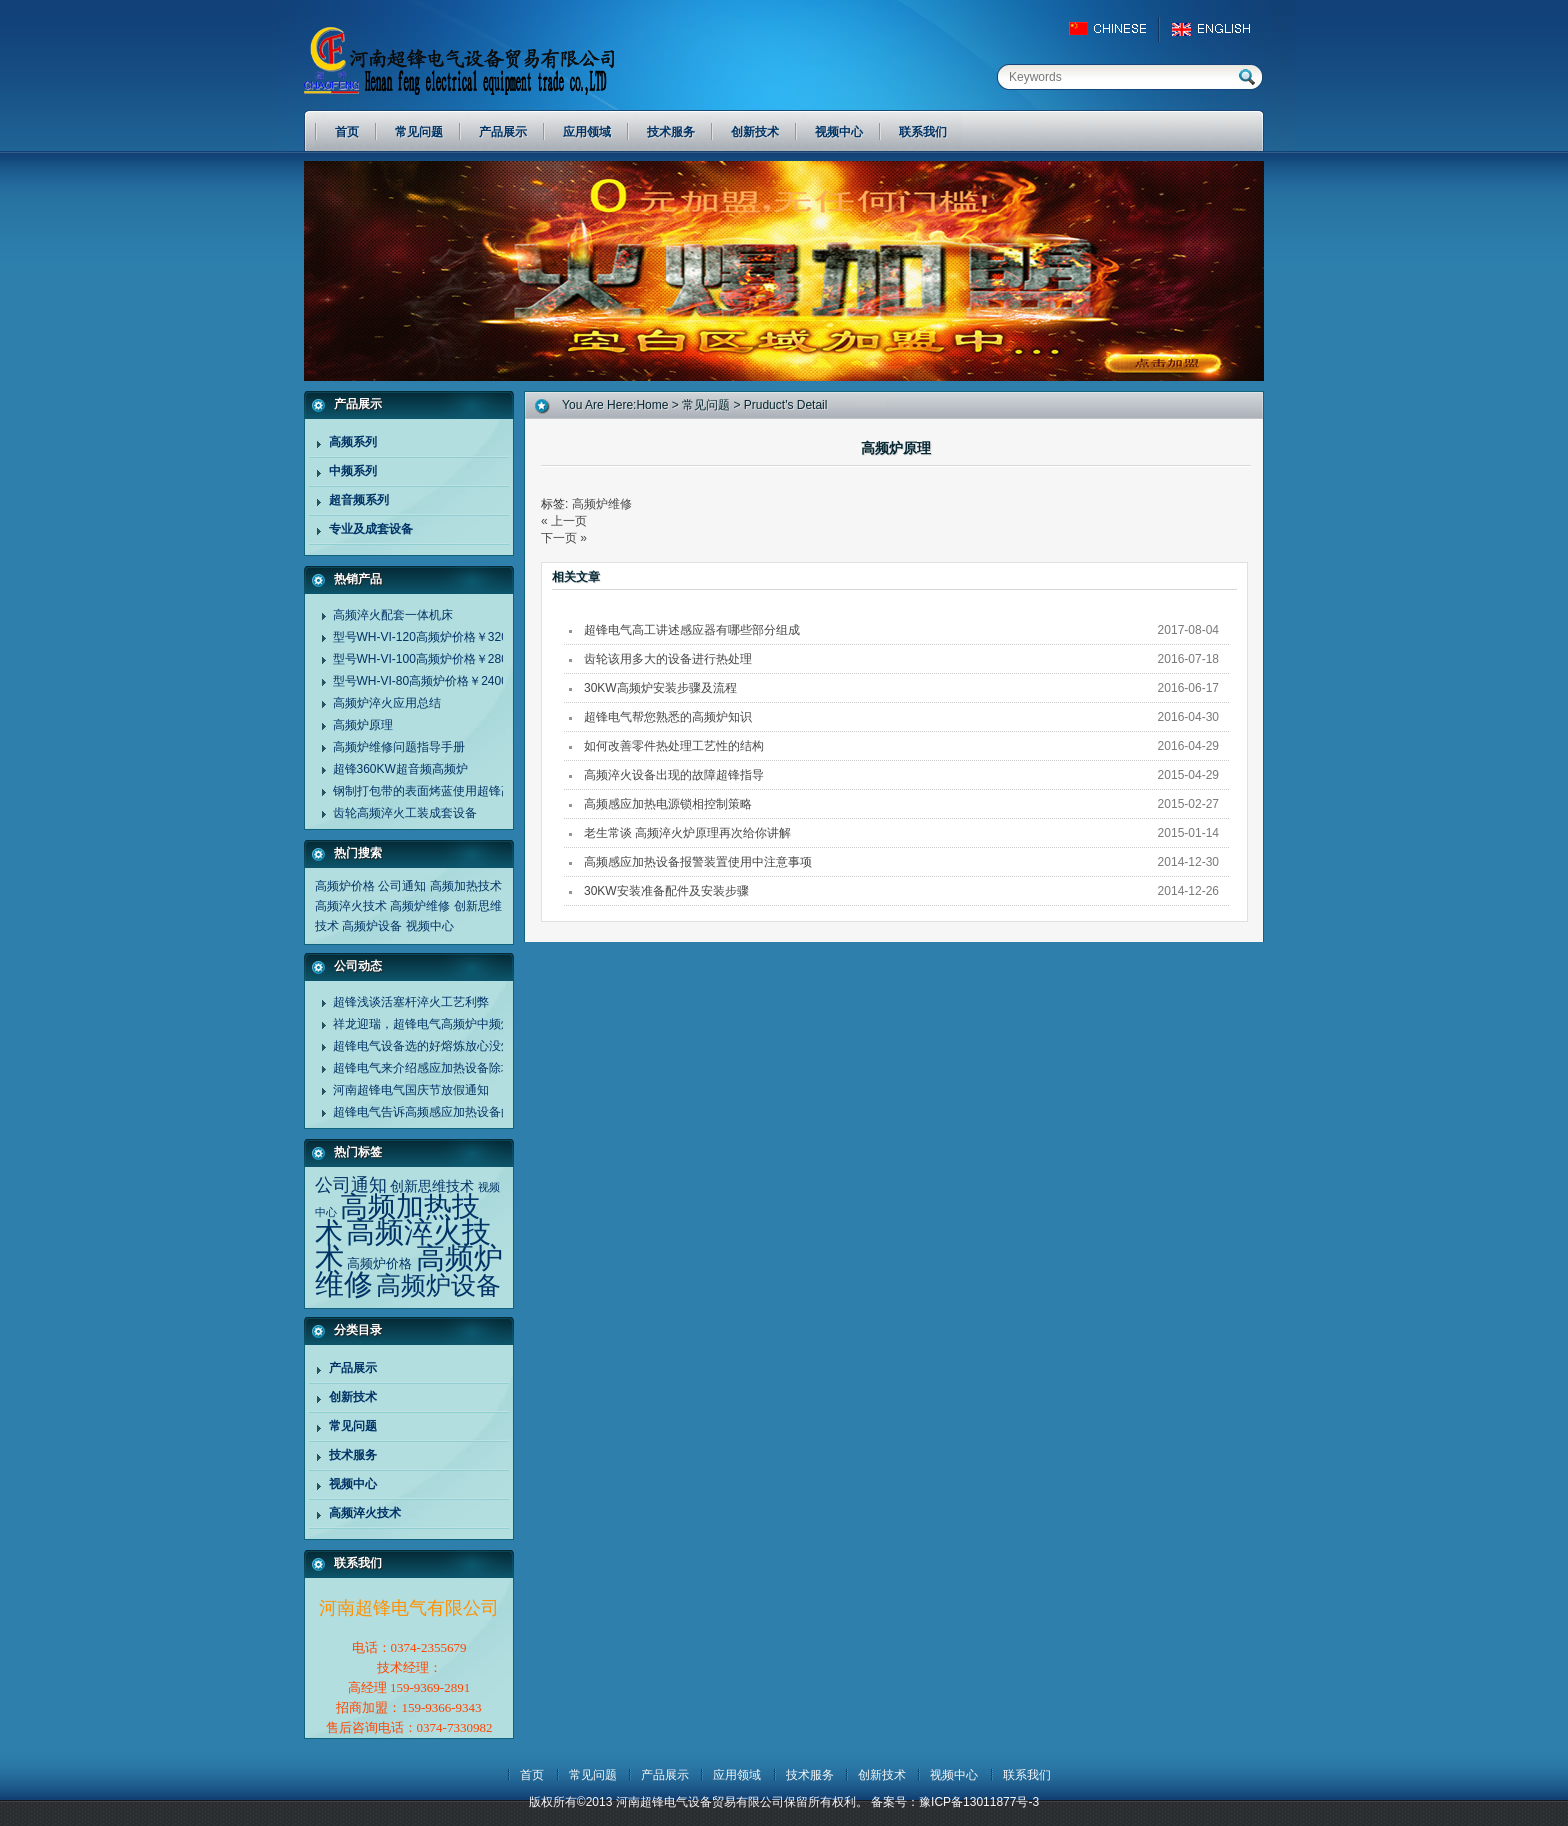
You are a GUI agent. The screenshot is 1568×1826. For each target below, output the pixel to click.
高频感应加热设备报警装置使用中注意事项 (698, 862)
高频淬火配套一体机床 (393, 615)
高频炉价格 (345, 886)
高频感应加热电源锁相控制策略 (668, 804)
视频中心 (430, 926)
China (1116, 29)
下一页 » (564, 538)
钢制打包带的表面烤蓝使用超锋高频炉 (435, 791)
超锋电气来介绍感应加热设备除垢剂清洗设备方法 (465, 1068)
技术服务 (353, 1455)
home (652, 405)
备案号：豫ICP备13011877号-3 (955, 1802)
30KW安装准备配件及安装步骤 (666, 891)
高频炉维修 (420, 906)
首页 (532, 1775)
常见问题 (353, 1426)
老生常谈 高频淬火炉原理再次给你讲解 (687, 833)
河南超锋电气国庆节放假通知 (411, 1090)
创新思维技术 (432, 1186)
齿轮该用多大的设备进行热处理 (668, 659)
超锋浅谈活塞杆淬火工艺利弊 (411, 1002)
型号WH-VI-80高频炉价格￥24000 (424, 681)
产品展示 (353, 1368)
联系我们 (1027, 1775)
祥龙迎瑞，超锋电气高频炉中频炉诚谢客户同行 (459, 1024)
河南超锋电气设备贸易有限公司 (479, 60)
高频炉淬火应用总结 (387, 703)
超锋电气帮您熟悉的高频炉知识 (668, 717)
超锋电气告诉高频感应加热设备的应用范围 (447, 1112)
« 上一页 (564, 521)
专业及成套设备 (371, 529)
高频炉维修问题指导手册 (399, 747)
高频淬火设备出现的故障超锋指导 (674, 775)
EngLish (1216, 29)
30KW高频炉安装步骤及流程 (660, 688)
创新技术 (353, 1397)
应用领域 (737, 1775)
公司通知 (402, 886)
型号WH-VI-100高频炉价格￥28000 (427, 659)
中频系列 (353, 471)
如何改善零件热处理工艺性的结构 (674, 746)
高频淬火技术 (351, 906)
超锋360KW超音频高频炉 (400, 769)
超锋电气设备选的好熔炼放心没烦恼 (429, 1046)
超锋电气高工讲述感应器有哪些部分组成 (692, 630)
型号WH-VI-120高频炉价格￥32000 (427, 637)
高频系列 (353, 442)
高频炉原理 (363, 725)
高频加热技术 (466, 886)
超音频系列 (359, 500)
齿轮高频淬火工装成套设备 (405, 813)
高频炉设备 (372, 926)
